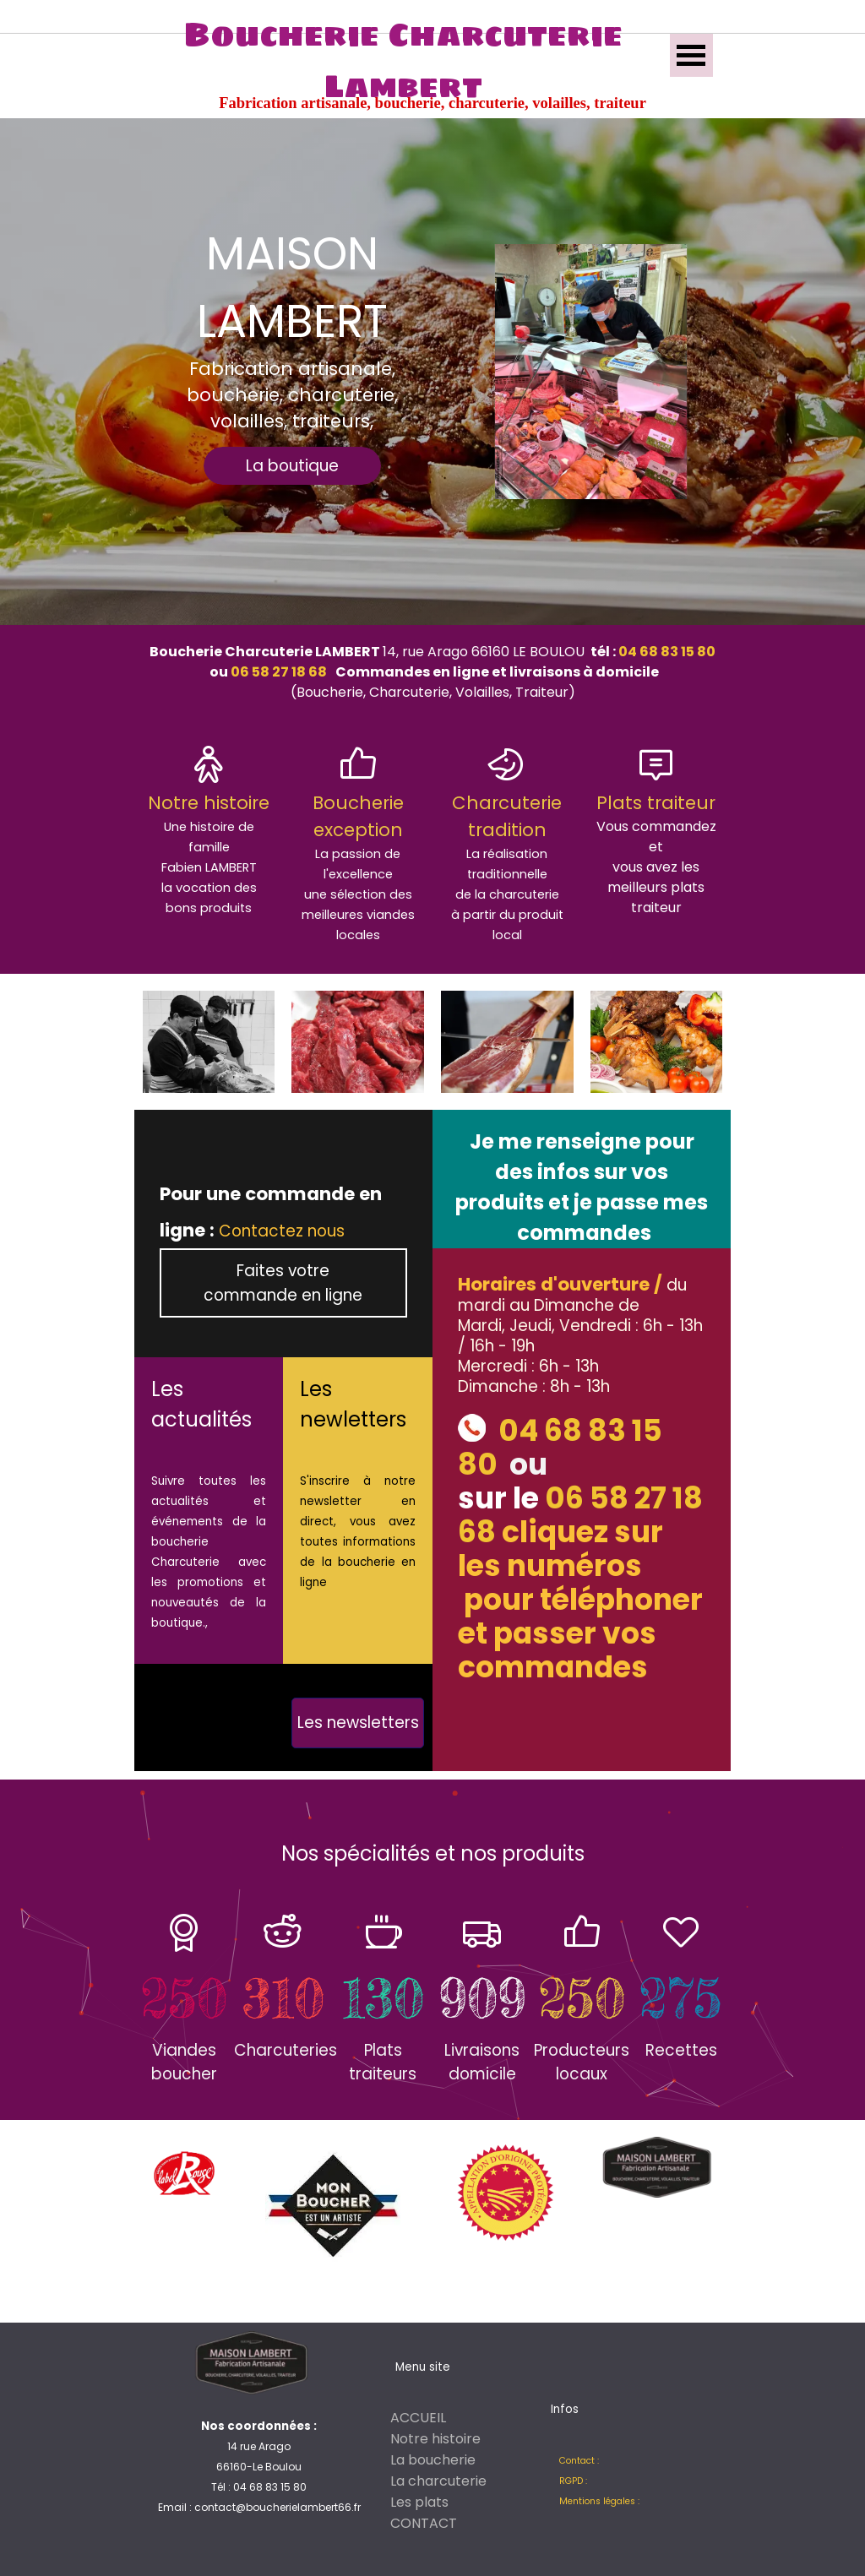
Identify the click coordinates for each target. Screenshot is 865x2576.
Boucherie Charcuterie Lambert (407, 59)
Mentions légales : (599, 2501)
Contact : (579, 2460)
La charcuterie (438, 2481)
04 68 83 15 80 (665, 651)
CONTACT (423, 2523)
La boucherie (433, 2460)
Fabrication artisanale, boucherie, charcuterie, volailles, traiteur (432, 103)
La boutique (292, 465)
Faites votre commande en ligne (283, 1283)
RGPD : (573, 2481)
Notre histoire (435, 2438)
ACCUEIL (418, 2417)
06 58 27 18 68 (277, 672)
